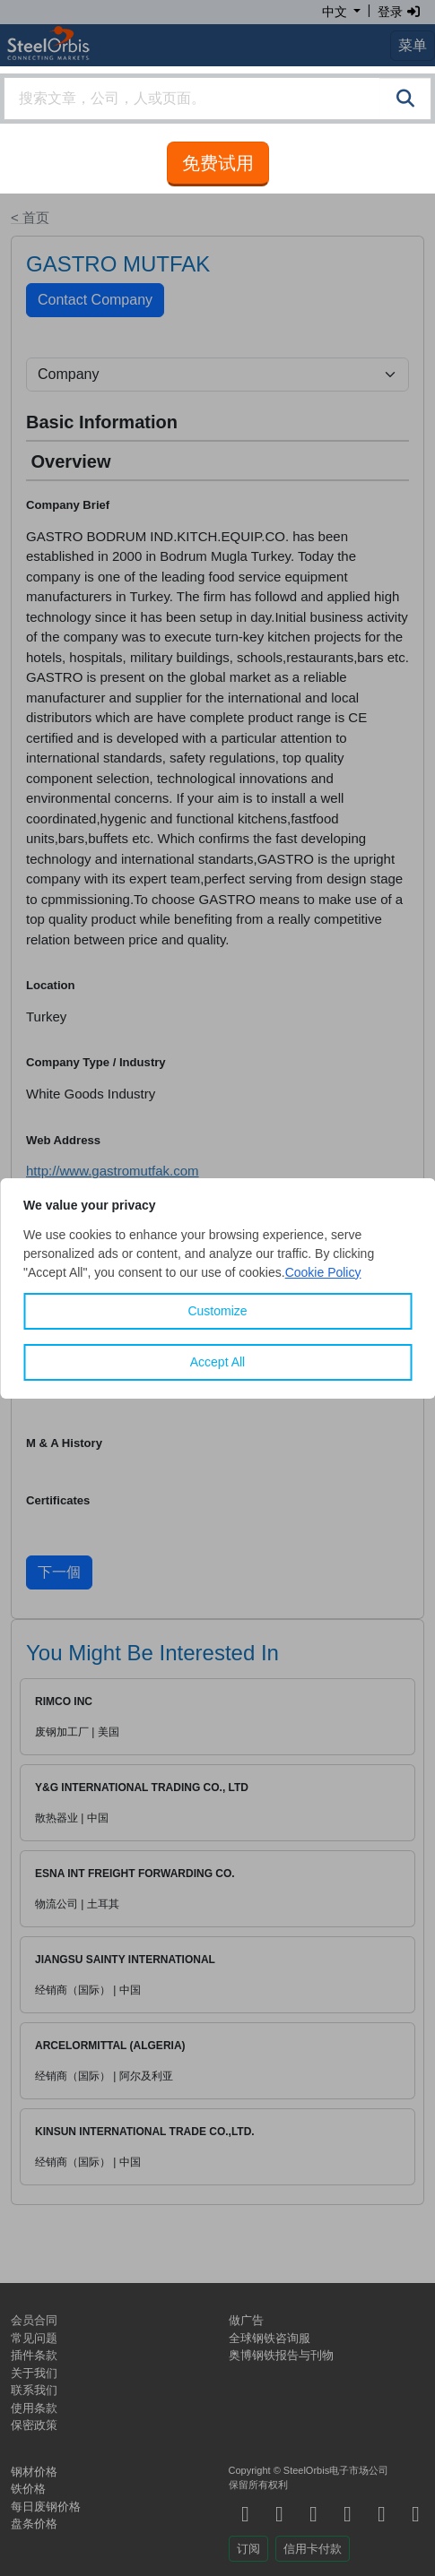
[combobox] (217, 98)
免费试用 (218, 163)
